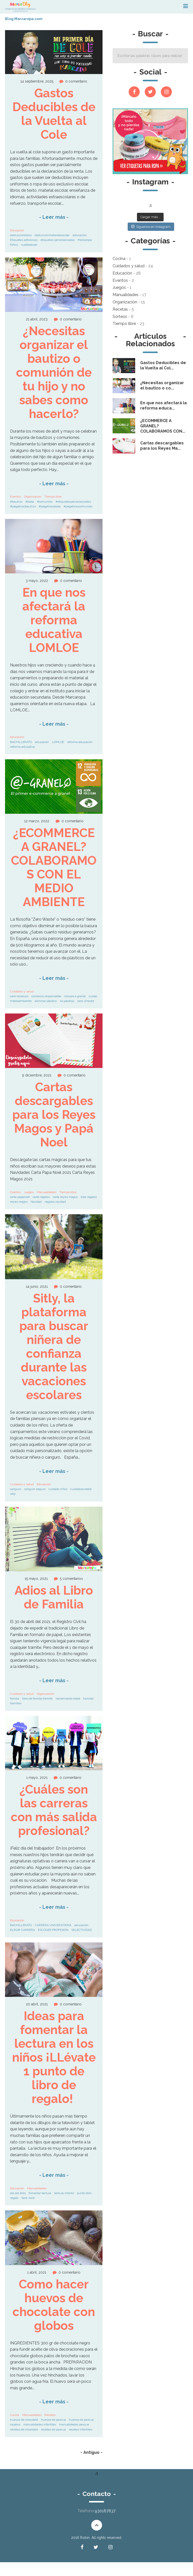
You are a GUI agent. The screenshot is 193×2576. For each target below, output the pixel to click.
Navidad (36, 1201)
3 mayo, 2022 (37, 581)
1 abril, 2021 (36, 2286)
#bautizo (16, 501)
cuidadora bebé (80, 1489)
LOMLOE (58, 742)
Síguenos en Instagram (151, 227)
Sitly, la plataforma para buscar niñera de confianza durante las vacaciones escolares (55, 1346)
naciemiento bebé (68, 1698)
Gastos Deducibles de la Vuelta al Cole (55, 114)
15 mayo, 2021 (36, 1579)
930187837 (105, 2524)
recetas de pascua (53, 2443)
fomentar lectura (40, 2207)
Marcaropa (85, 240)
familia (14, 1698)
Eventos (15, 496)
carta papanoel (20, 1197)
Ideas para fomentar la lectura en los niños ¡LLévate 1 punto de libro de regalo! (55, 2071)
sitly (13, 1494)
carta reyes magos (65, 1197)
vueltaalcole (29, 244)
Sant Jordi (28, 2211)
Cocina (14, 2428)
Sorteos (120, 316)
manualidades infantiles (39, 2438)
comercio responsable (46, 996)
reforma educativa (22, 747)
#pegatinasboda (50, 506)
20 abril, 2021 (37, 2018)
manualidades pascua (74, 2438)
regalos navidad (55, 1201)
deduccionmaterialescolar (52, 235)
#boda (29, 501)
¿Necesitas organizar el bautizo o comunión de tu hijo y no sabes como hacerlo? (55, 372)
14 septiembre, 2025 (36, 81)
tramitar (88, 1698)
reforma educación (79, 742)
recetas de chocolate (24, 2443)
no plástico (67, 1001)
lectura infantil (64, 2207)
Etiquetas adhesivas (23, 240)
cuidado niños (58, 1489)
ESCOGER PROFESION (53, 1943)
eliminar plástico (46, 1001)
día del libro (18, 2207)
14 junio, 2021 (37, 1286)
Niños (14, 244)
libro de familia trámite (37, 1698)
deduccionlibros (21, 235)
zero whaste (85, 1001)
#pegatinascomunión (78, 506)
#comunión (45, 501)
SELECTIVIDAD (81, 1943)
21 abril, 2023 (36, 319)
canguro (15, 1489)
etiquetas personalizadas (57, 240)
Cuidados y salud (22, 991)
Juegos (29, 1192)
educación (80, 235)
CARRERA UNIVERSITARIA (53, 1939)
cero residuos (19, 996)
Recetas (50, 2428)
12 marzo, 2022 (36, 821)
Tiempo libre (53, 496)
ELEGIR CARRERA (22, 1943)
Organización (32, 496)
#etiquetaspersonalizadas (73, 501)
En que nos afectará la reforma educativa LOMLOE (55, 620)
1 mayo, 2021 (36, 1778)
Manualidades (46, 1192)
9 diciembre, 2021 (36, 1075)
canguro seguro (34, 1489)
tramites (15, 1703)
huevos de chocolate (24, 2433)
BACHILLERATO (21, 742)
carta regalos (41, 1197)
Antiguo (91, 2466)
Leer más (54, 217)
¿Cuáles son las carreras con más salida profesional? (55, 1817)
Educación (17, 230)
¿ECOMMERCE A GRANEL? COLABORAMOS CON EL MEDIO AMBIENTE (55, 867)
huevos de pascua (53, 2433)
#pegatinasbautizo (23, 506)
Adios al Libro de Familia (55, 1597)
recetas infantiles (80, 2443)
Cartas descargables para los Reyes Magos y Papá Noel (55, 1114)
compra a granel (75, 996)
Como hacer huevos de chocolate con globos (55, 2318)
